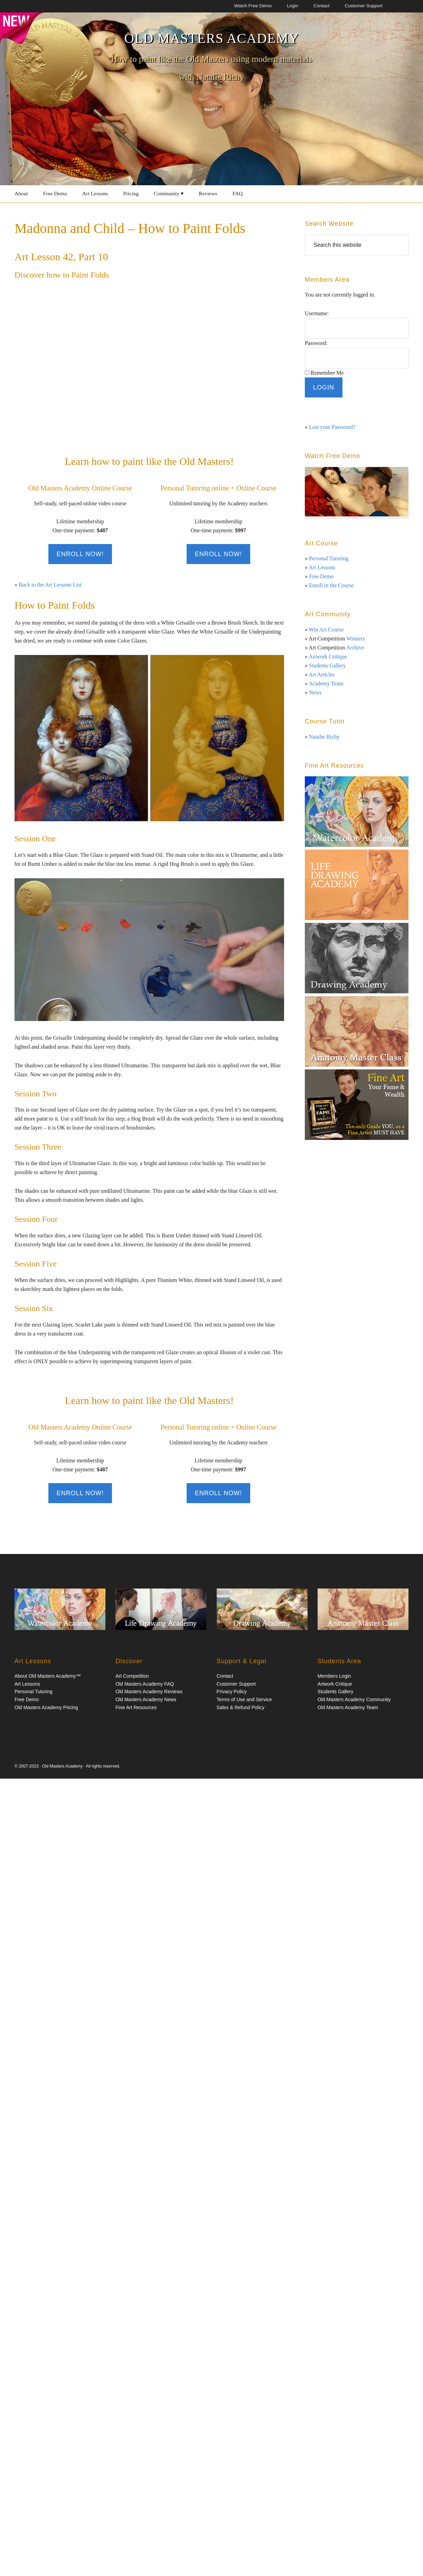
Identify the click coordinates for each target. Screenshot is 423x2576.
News (315, 692)
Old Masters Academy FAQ (144, 1684)
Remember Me (327, 373)
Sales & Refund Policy (241, 1707)
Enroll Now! (80, 554)
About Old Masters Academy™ (48, 1676)
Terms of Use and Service (244, 1699)
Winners (355, 638)
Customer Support (236, 1684)
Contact (225, 1676)
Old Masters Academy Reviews (148, 1691)
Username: (317, 313)
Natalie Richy (324, 737)
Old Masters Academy (211, 38)
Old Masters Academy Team (348, 1707)
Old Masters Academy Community (354, 1699)
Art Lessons (322, 567)
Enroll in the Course (331, 585)
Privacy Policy (232, 1691)
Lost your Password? (332, 427)
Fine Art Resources (136, 1707)
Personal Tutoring (328, 558)
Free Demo (321, 576)
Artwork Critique (328, 656)
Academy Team (326, 683)
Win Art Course (326, 630)
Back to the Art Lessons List (50, 585)
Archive (355, 647)
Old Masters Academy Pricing (46, 1707)
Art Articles (322, 674)
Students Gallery (327, 665)
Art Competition (132, 1676)
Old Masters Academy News (145, 1699)
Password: (316, 343)
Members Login (334, 1676)
